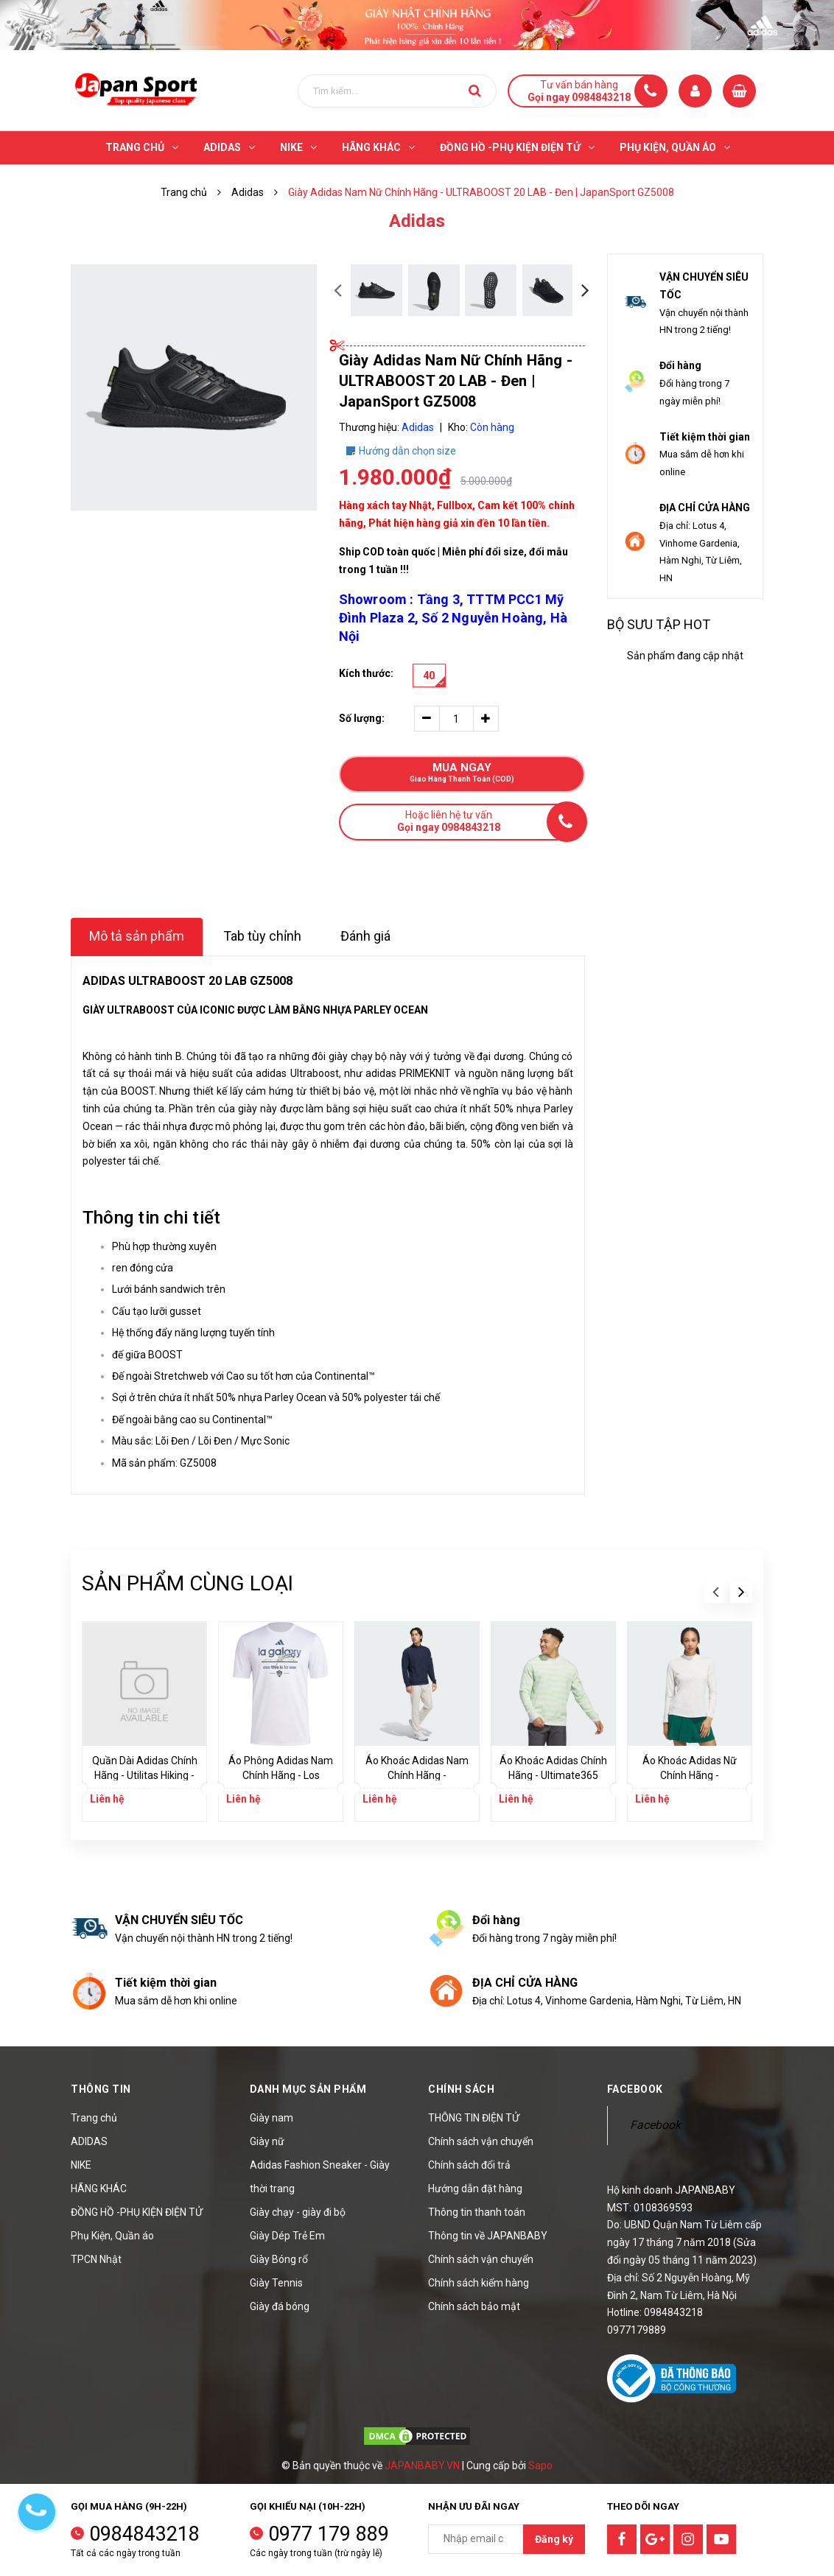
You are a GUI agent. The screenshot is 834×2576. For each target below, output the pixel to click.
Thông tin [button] (101, 2089)
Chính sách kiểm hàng (478, 2283)
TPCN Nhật (96, 2259)
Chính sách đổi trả (469, 2165)
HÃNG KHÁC (99, 2188)
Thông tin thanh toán (476, 2212)
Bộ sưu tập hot (658, 624)
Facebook (655, 2125)
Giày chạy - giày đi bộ (298, 2212)
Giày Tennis (276, 2283)
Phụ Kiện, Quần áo (112, 2236)
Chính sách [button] (461, 2089)
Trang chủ (94, 2118)
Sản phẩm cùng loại (187, 1583)
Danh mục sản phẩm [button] (308, 2089)
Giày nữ (267, 2141)
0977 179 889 (328, 2534)
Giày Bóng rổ (279, 2259)
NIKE (81, 2165)
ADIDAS (89, 2141)
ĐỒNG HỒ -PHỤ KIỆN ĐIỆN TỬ (137, 2212)
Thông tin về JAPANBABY (487, 2236)
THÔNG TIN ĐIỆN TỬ (473, 2118)
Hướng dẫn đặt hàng (475, 2188)
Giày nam (271, 2118)
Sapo (540, 2465)
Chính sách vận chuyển (480, 2141)
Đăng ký (554, 2539)
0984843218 (144, 2534)
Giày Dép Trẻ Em (287, 2236)
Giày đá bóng (279, 2306)
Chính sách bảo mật (474, 2306)
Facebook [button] (635, 2089)
